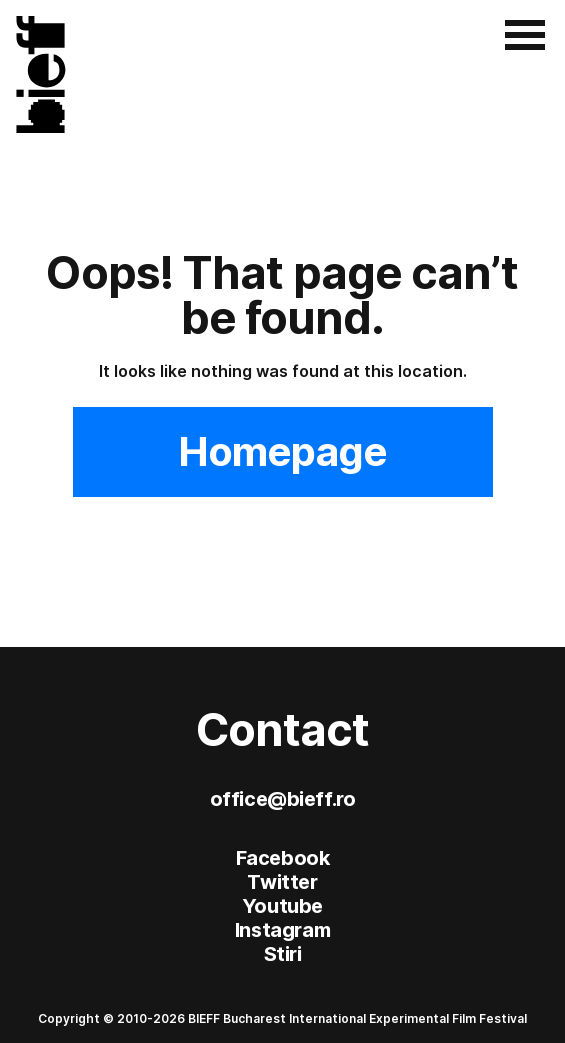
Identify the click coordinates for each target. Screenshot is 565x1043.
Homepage (283, 451)
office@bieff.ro (283, 799)
